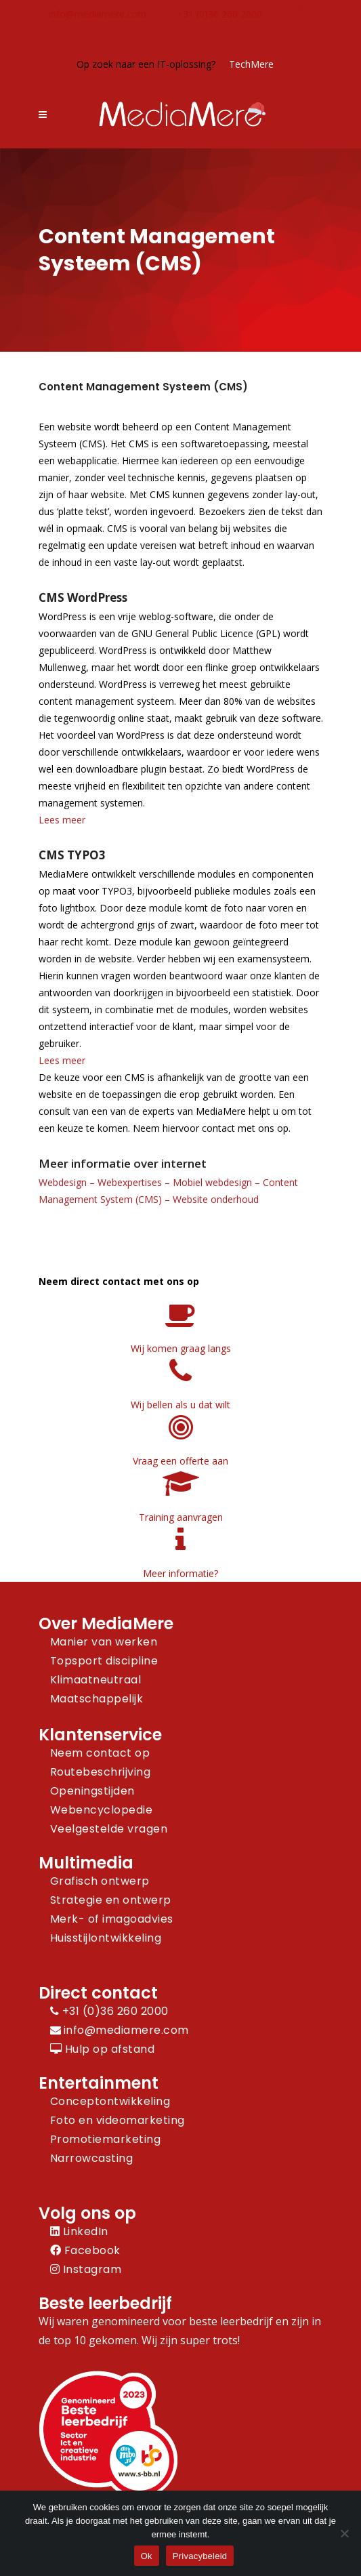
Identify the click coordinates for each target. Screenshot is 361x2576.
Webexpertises (130, 1182)
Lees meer (62, 819)
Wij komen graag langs (181, 1348)
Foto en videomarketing (117, 2120)
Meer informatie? (180, 1573)
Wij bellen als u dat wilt (180, 1404)
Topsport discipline (104, 1661)
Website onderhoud (216, 1199)
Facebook (85, 2250)
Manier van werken (104, 1642)
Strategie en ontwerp (110, 1900)
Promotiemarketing (105, 2139)
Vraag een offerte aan (180, 1460)
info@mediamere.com (97, 13)
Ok (146, 2556)
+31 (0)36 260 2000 (219, 13)
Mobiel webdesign (212, 1182)
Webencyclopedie (101, 1810)
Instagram (86, 2269)
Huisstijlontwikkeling (106, 1938)
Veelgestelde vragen (109, 1829)
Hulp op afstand (102, 2049)
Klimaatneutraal (96, 1680)
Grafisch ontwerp (100, 1881)
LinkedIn (79, 2231)
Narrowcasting (91, 2158)
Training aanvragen (181, 1517)
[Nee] (344, 2533)
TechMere (251, 64)
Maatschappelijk (97, 1698)
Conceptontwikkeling (110, 2101)
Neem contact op (100, 1753)
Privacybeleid (200, 2556)
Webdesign (63, 1182)
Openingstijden (92, 1791)
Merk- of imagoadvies (111, 1919)
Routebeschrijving (100, 1772)
